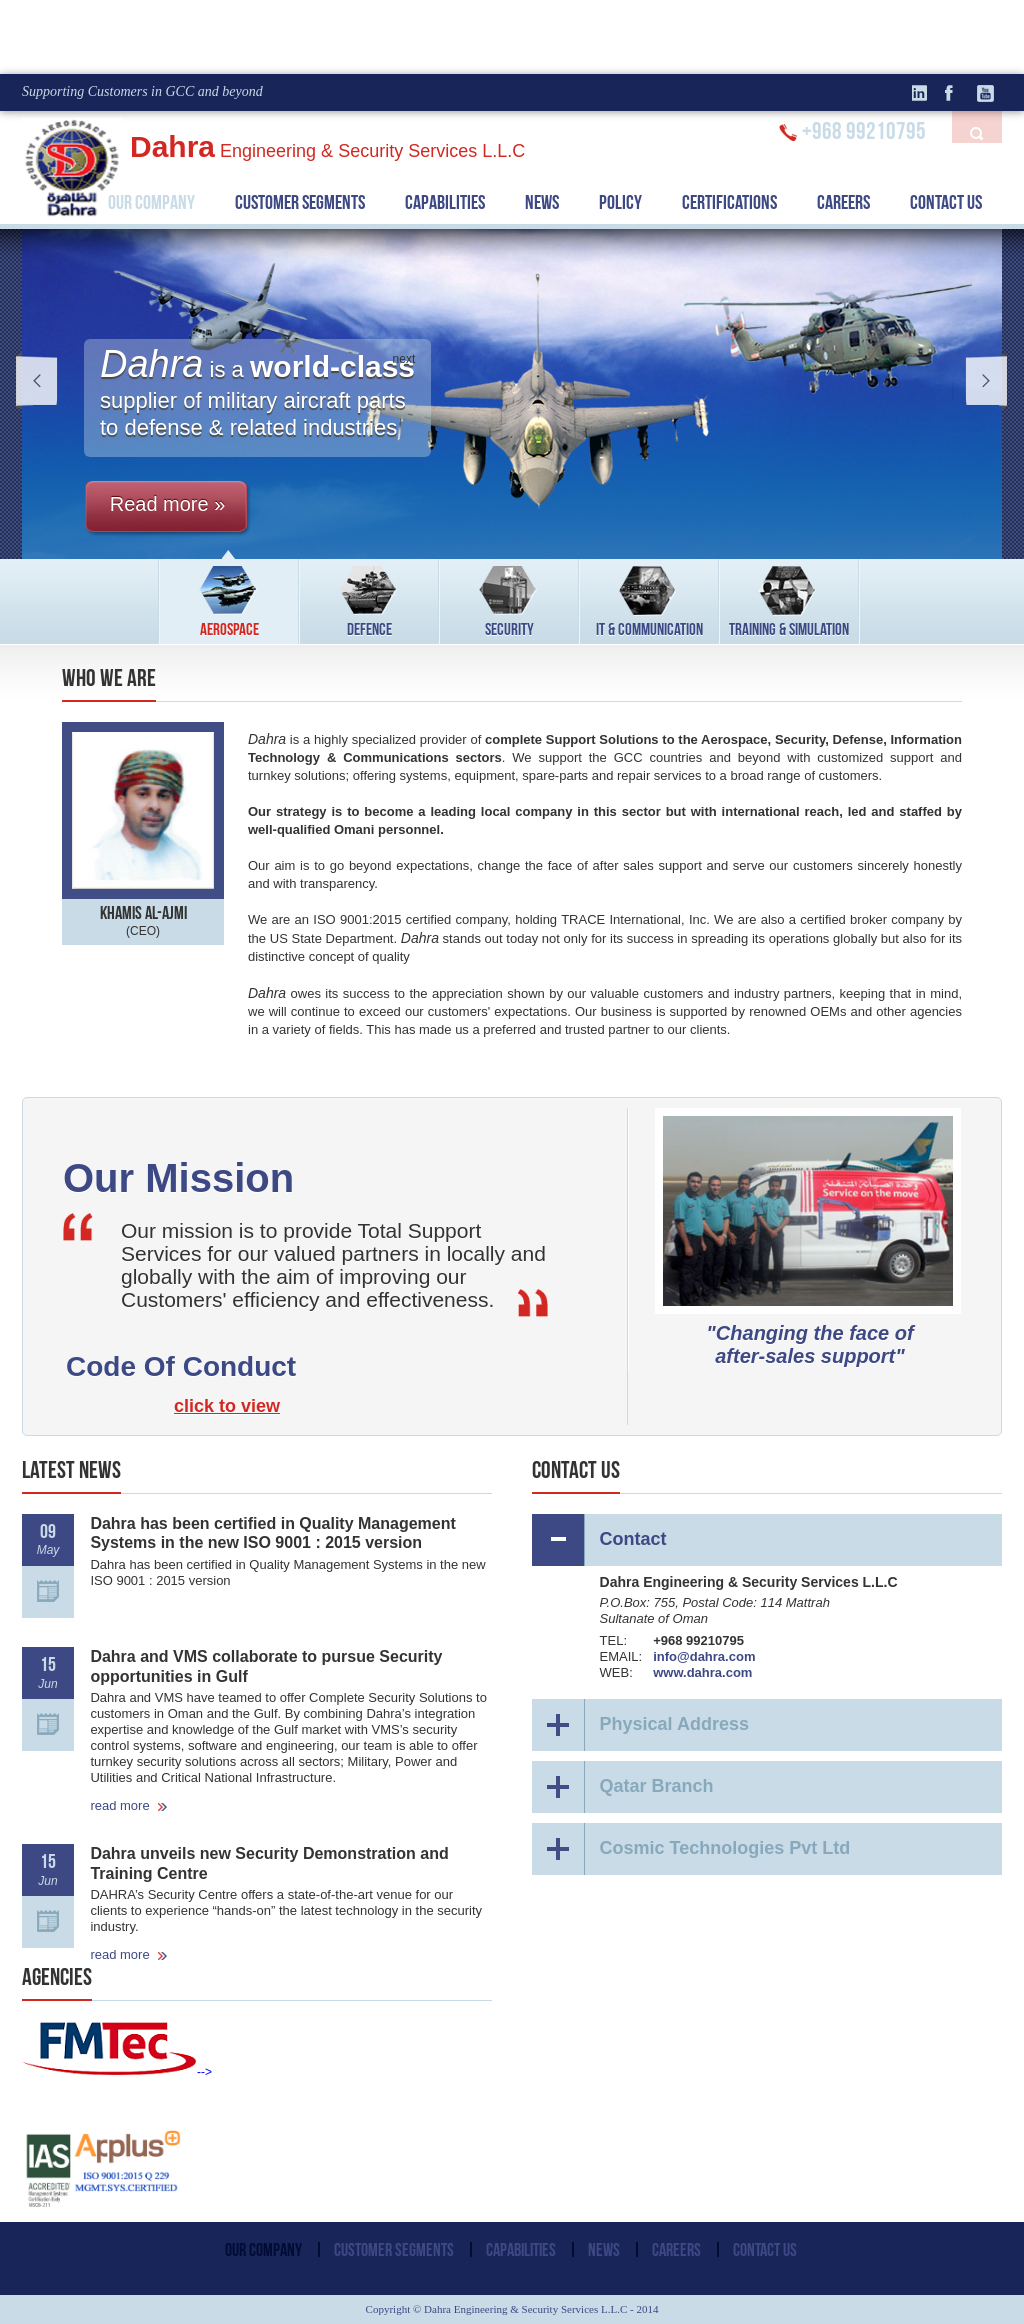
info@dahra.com (704, 1656)
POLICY (620, 202)
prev (44, 381)
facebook (957, 93)
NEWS (542, 202)
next (980, 381)
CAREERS (843, 202)
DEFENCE (369, 598)
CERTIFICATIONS (729, 202)
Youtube (987, 93)
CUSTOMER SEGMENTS (300, 202)
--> (117, 2072)
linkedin (927, 93)
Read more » (168, 504)
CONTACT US (946, 202)
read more (129, 1805)
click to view (227, 1406)
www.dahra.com (702, 1672)
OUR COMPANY (151, 202)
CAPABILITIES (445, 202)
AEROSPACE (229, 598)
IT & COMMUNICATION (649, 598)
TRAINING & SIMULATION (789, 598)
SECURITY (509, 598)
